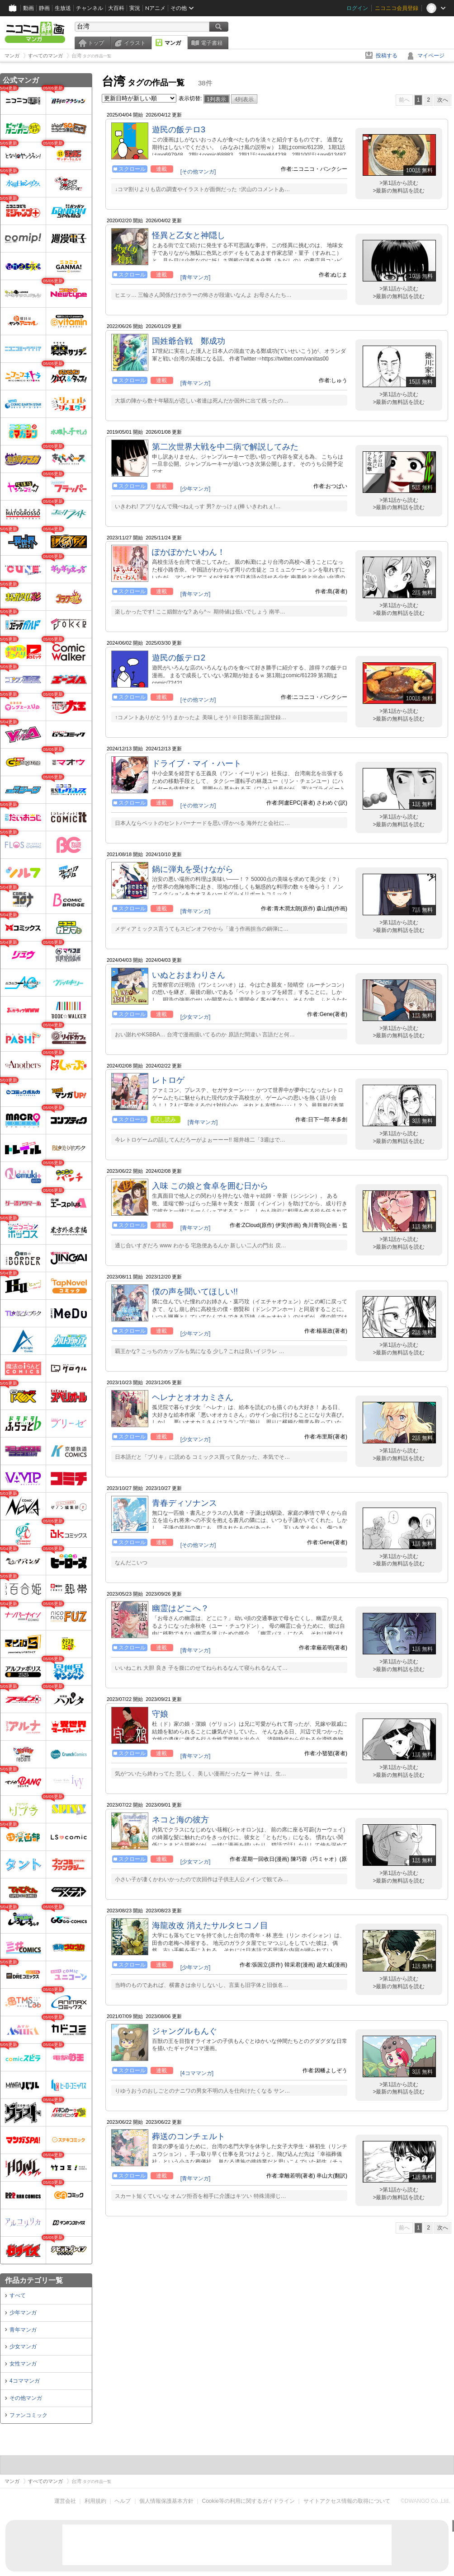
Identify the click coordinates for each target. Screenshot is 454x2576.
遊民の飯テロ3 (178, 129)
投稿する (386, 55)
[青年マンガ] (195, 277)
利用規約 (95, 2501)
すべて (17, 2295)
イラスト (135, 43)
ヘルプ (122, 2501)
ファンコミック (28, 2415)
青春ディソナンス (184, 1503)
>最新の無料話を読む (399, 190)
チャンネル (89, 8)
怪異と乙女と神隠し (188, 235)
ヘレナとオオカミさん (192, 1397)
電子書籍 (211, 43)
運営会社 (65, 2501)
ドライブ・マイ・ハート (196, 763)
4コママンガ (24, 2381)
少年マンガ (23, 2312)
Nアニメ (155, 8)
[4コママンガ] (196, 2073)
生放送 (63, 8)
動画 (28, 8)
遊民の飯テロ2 (178, 657)
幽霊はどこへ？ (180, 1608)
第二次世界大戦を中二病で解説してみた (225, 446)
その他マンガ (25, 2398)
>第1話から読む (398, 183)
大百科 (116, 8)
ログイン (357, 8)
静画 (44, 8)
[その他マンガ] (198, 172)
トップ (96, 43)
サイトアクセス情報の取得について (346, 2501)
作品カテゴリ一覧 (34, 2280)
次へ (442, 100)
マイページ (431, 55)
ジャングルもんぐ (184, 2031)
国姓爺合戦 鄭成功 (188, 341)
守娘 (160, 1714)
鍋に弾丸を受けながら (192, 869)
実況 (134, 8)
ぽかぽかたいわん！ (188, 552)
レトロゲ (168, 1080)
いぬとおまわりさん (188, 974)
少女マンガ (23, 2346)
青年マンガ (23, 2330)
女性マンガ (23, 2364)
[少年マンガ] (195, 489)
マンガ (173, 43)
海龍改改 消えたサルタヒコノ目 (210, 1925)
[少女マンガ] (195, 1017)
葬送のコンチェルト (188, 2136)
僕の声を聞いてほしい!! (195, 1291)
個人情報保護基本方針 (166, 2501)
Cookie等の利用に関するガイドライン (248, 2501)
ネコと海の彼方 (180, 1819)
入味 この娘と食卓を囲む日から (210, 1185)
